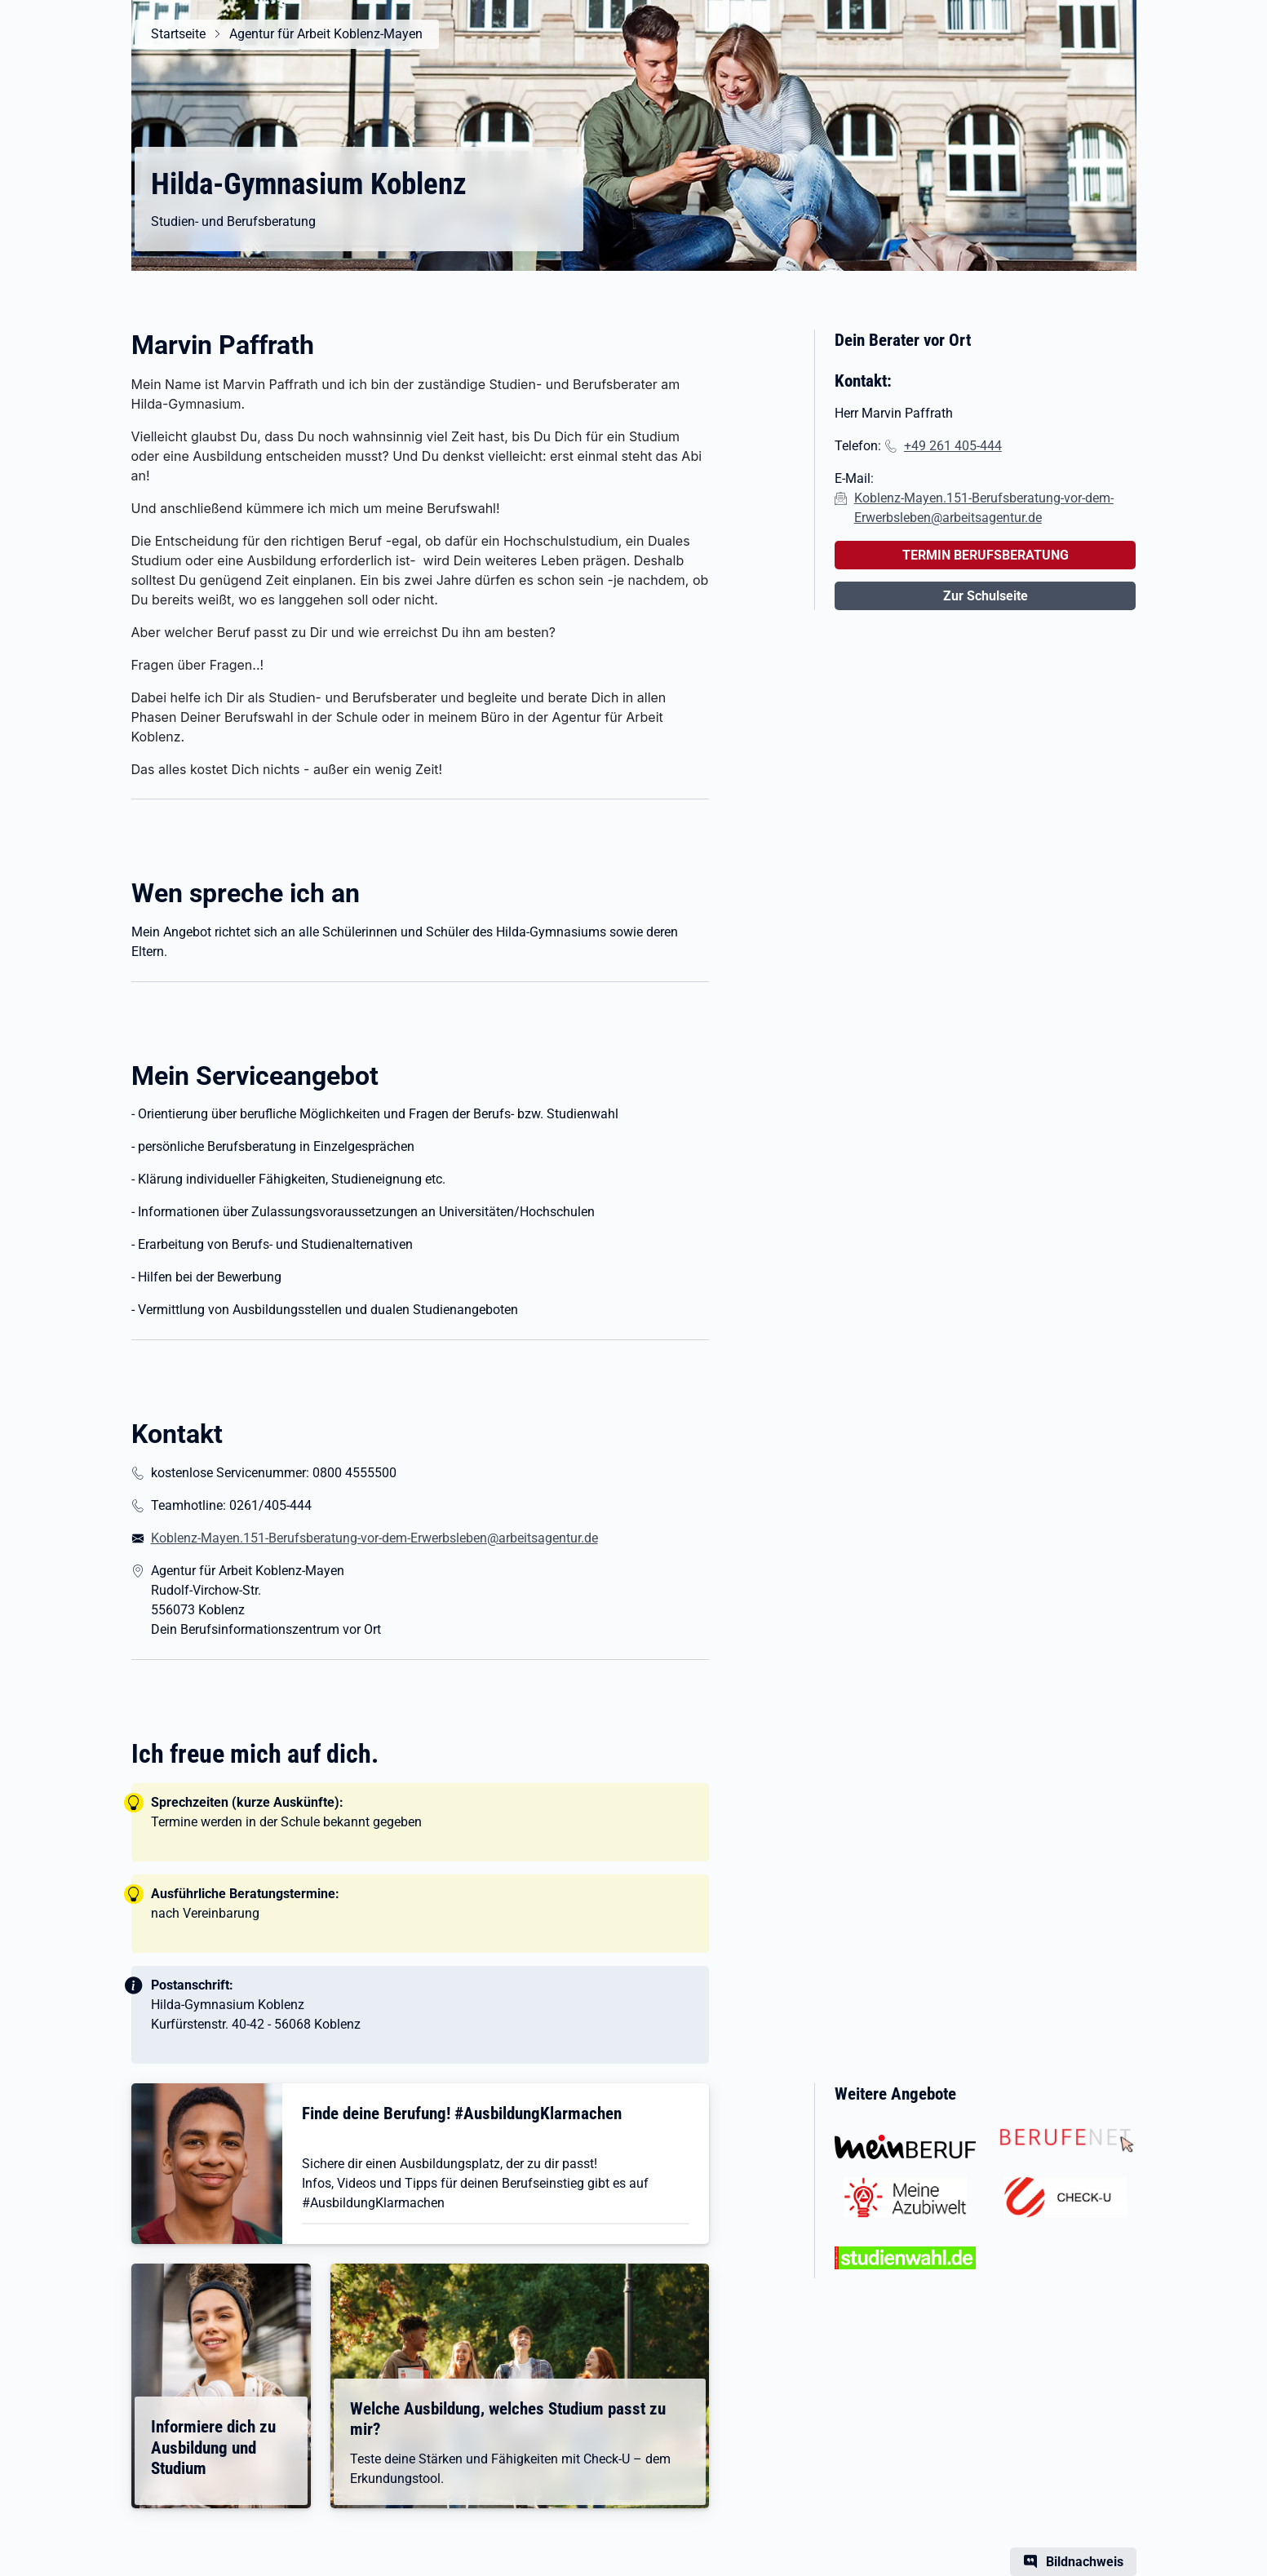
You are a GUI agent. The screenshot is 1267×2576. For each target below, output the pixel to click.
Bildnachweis (1084, 2561)
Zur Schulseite (985, 596)
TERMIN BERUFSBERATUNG (985, 555)
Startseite (178, 34)
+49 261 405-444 (953, 446)
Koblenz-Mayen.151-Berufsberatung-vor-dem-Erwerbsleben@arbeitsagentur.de (374, 1538)
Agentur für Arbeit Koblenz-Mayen (326, 34)
